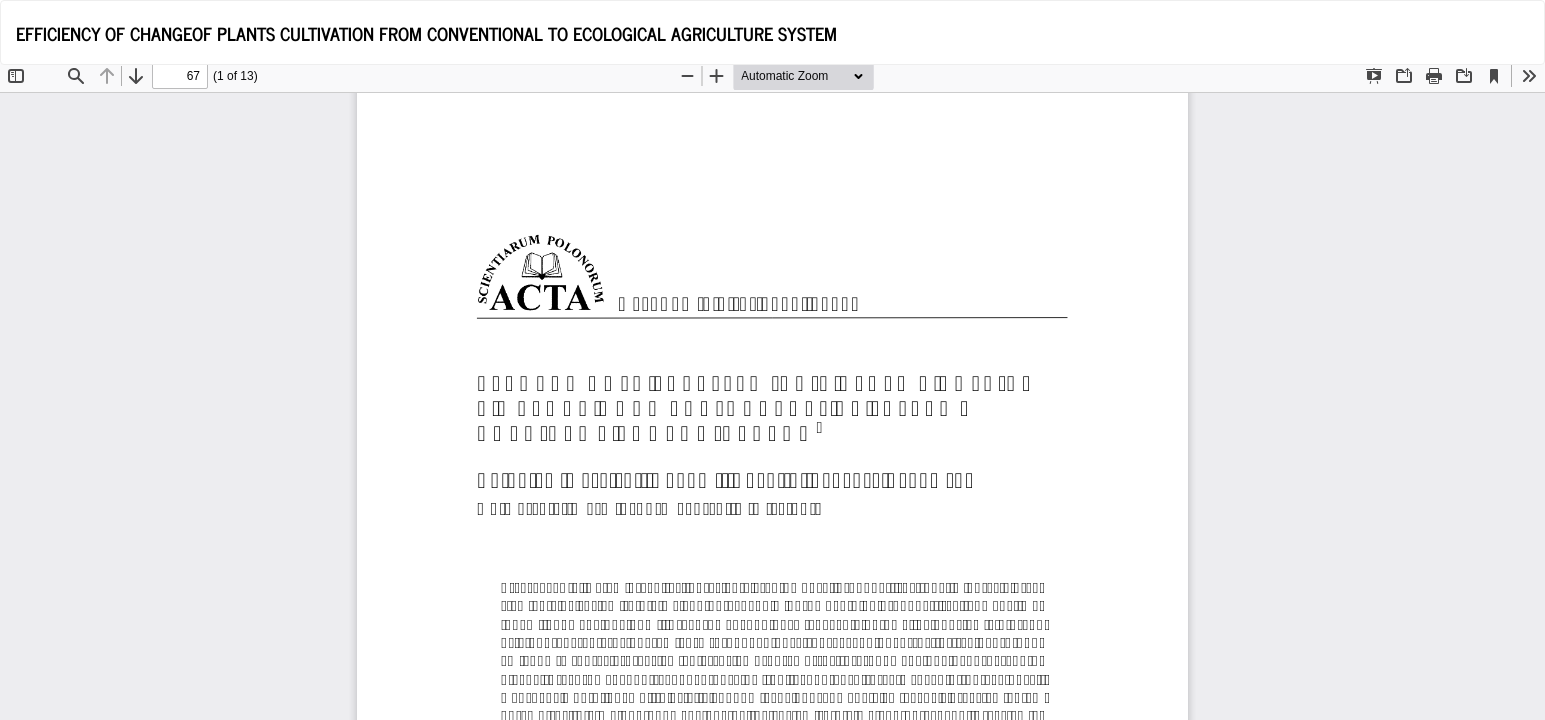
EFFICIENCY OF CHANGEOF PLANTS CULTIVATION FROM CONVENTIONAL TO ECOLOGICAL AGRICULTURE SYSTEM (426, 33)
